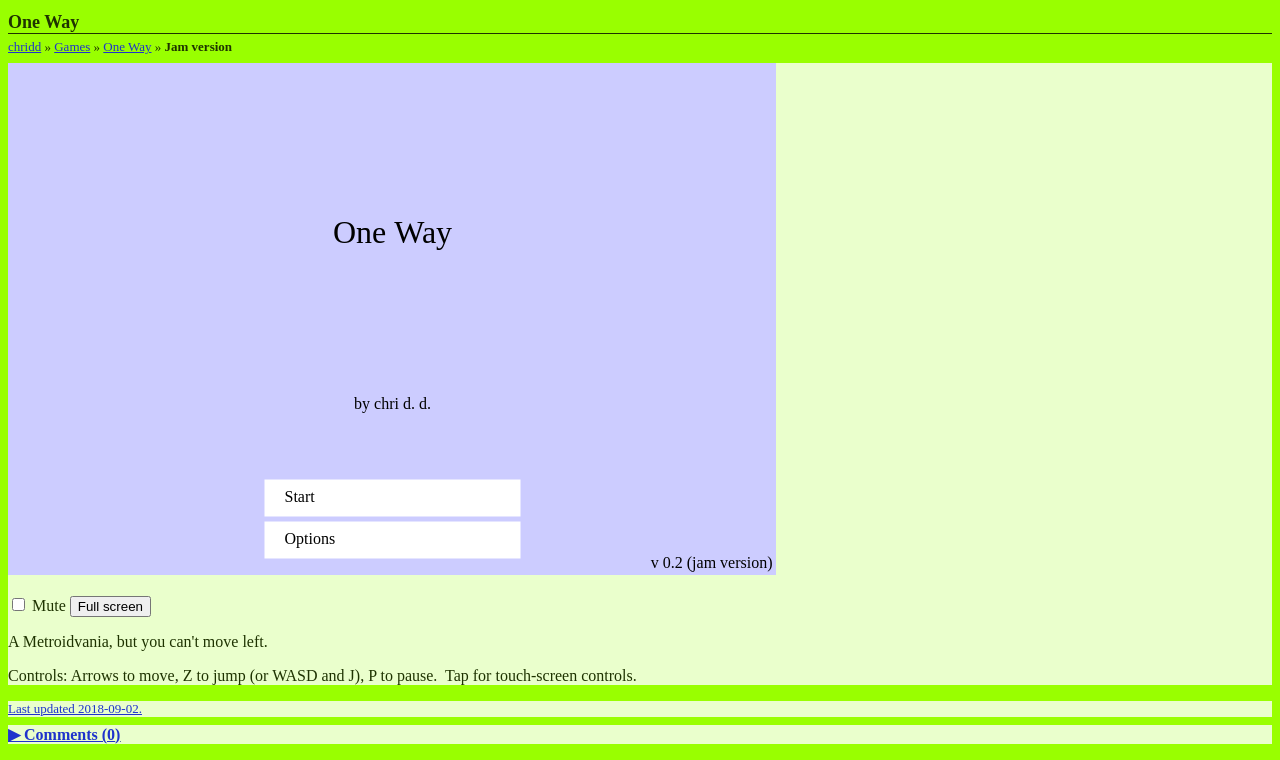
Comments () (72, 734)
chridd (24, 46)
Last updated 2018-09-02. (75, 708)
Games (72, 46)
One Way (127, 46)
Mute (39, 605)
